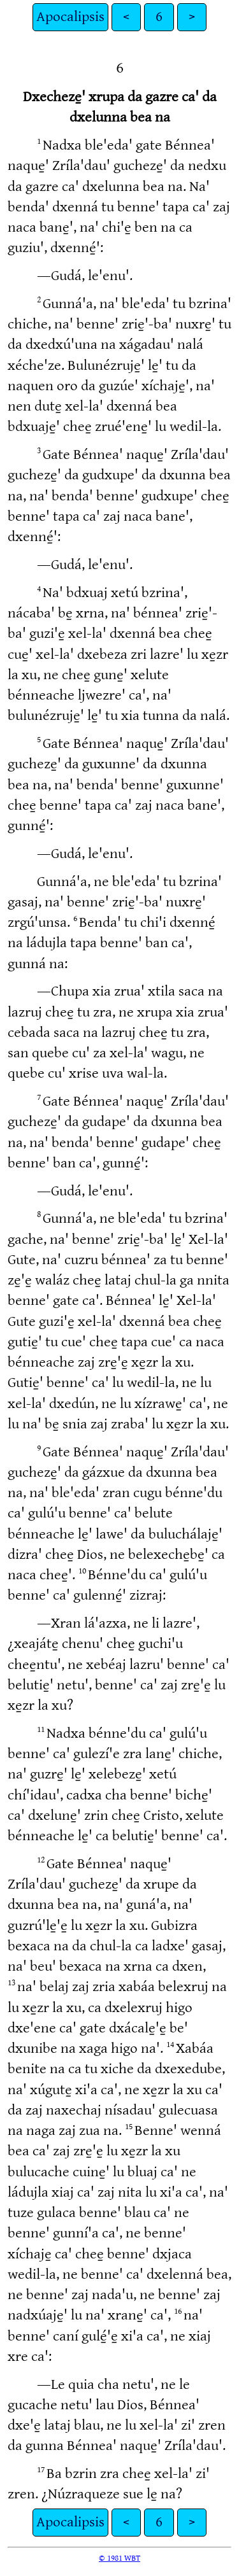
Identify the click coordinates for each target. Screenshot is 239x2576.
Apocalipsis (70, 16)
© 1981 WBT (119, 2558)
